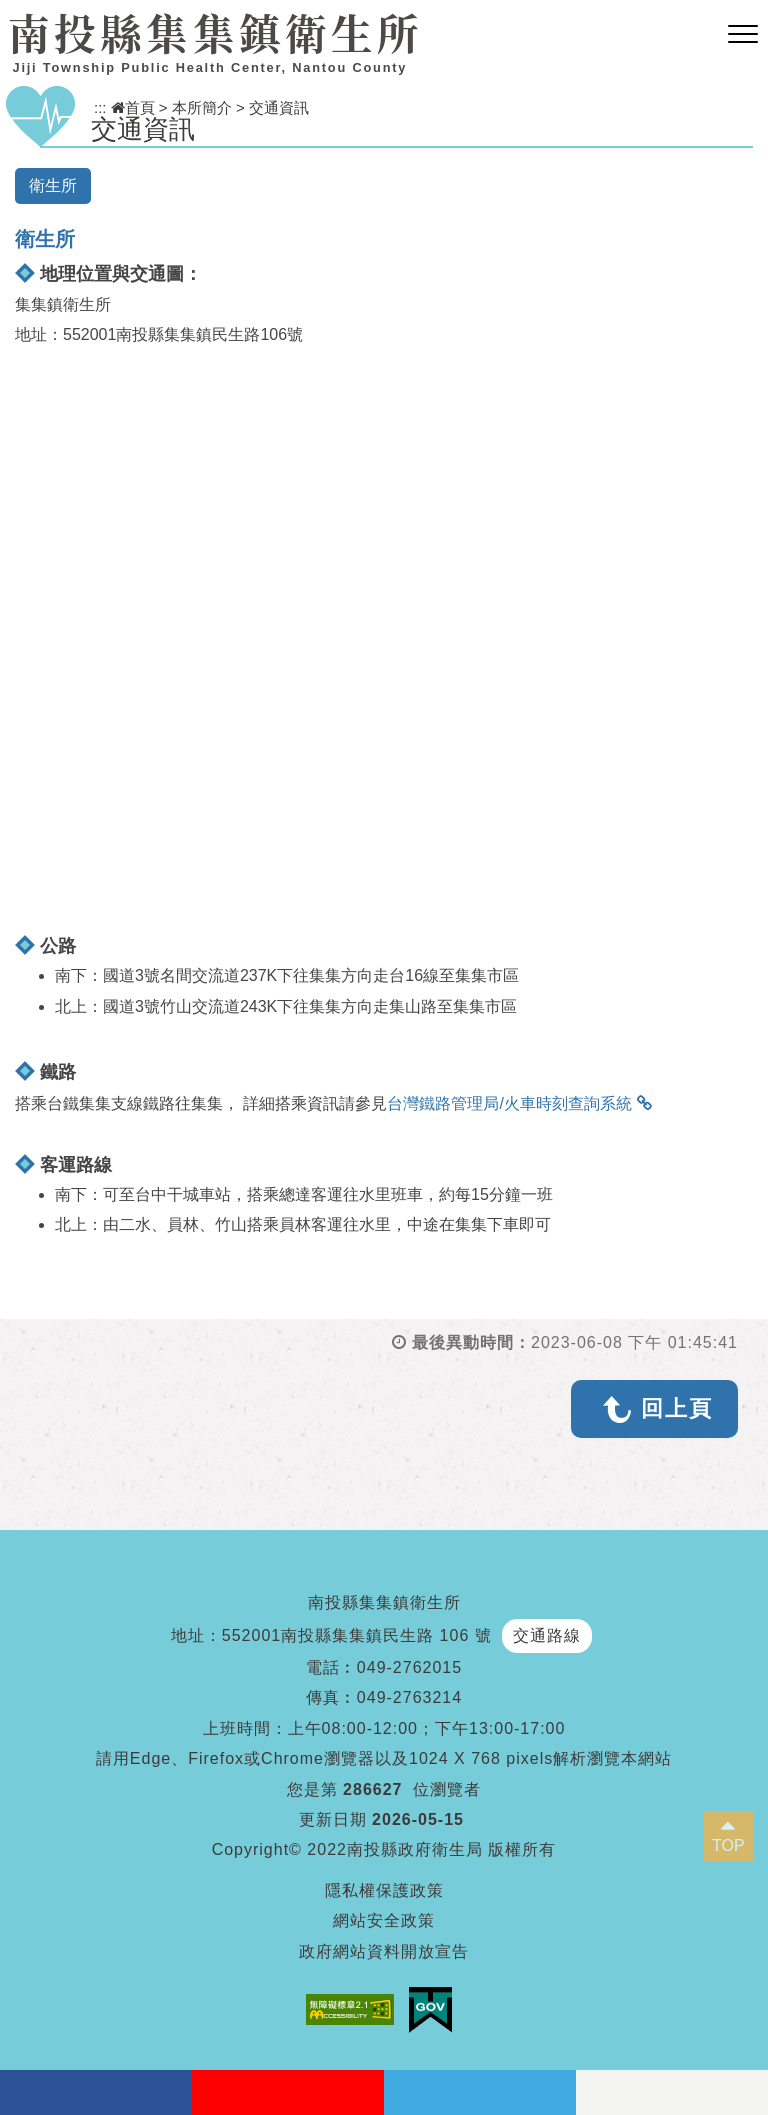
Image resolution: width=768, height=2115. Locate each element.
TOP (728, 1845)
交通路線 (547, 1635)
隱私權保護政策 (384, 1890)
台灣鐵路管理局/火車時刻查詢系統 (509, 1103)
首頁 (133, 107)
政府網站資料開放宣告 (384, 1951)
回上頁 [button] (677, 1408)
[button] (743, 35)
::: (100, 107)
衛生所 (53, 185)
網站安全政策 (384, 1920)
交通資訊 (279, 107)
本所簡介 (202, 107)
